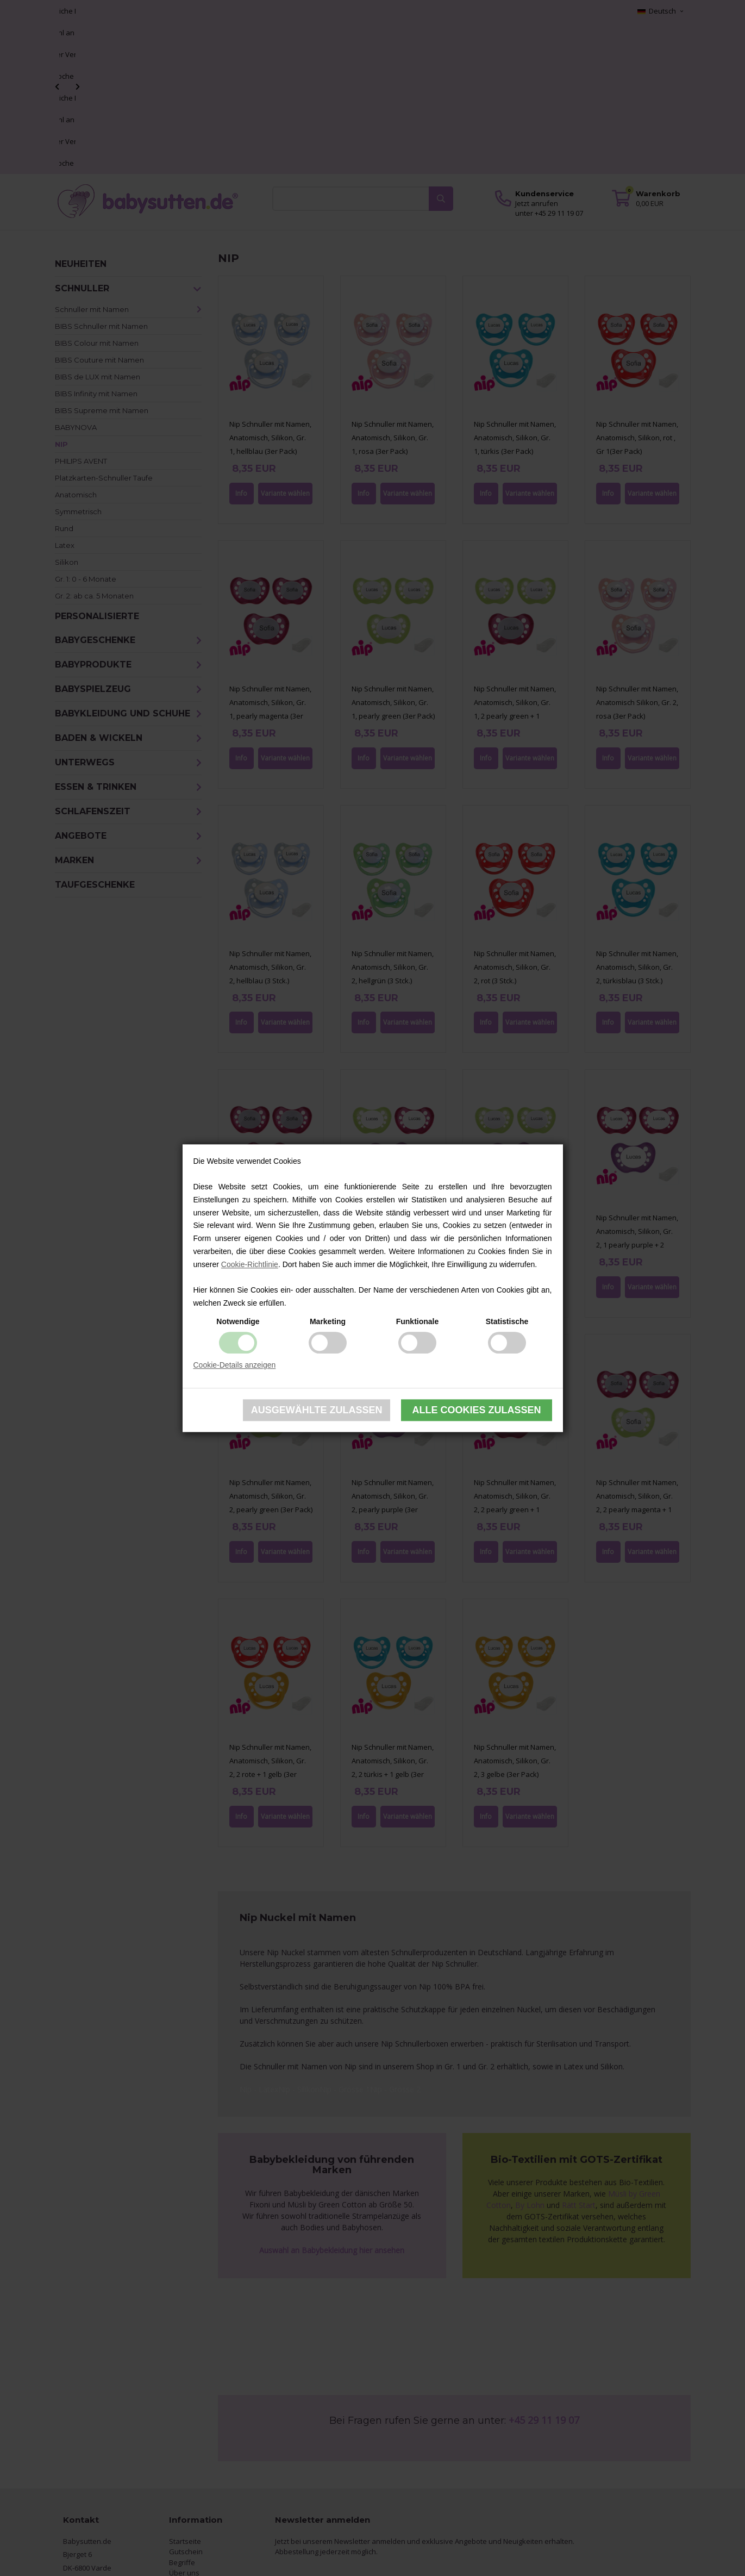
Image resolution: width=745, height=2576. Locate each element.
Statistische (507, 1321)
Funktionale (417, 1321)
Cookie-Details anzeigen (234, 1365)
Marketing (328, 1321)
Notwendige (237, 1321)
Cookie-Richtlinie (249, 1264)
